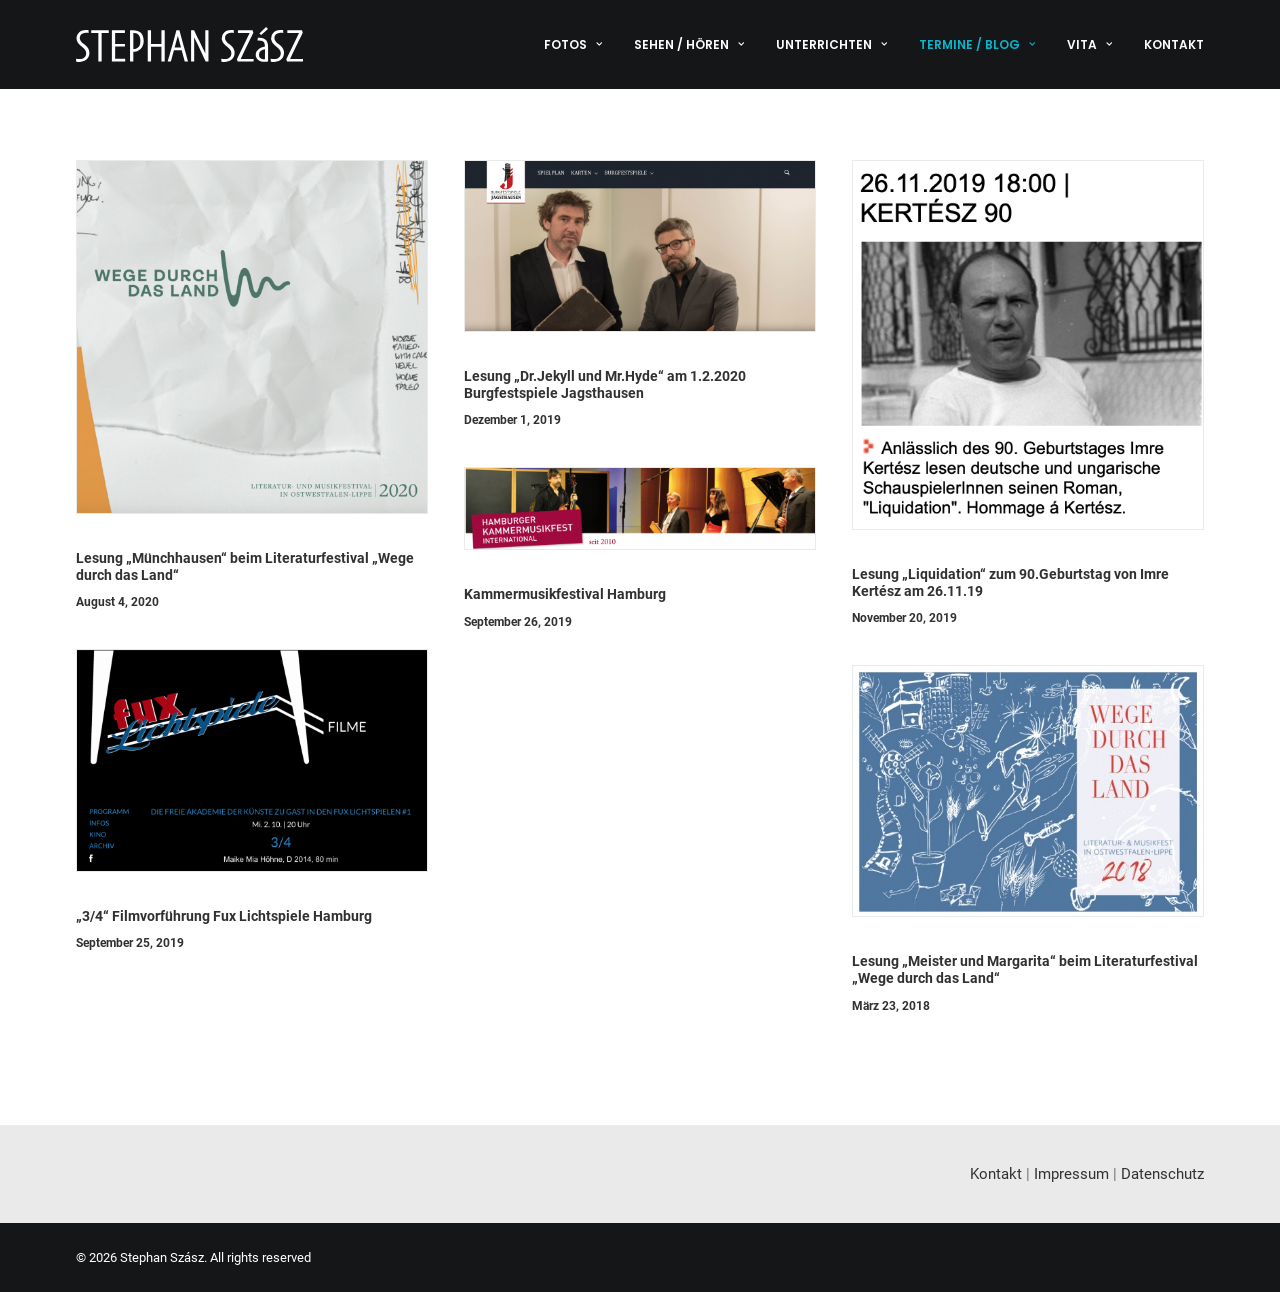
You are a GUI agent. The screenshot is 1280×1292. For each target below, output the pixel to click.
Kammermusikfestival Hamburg (565, 594)
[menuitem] (580, 44)
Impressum (1071, 1174)
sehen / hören (689, 44)
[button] (252, 337)
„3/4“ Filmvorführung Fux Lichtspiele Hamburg (224, 916)
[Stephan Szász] (189, 44)
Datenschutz (1162, 1174)
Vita (1089, 44)
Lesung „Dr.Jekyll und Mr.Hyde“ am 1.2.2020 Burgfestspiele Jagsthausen (605, 384)
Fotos (573, 44)
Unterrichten (831, 44)
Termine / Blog (977, 44)
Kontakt (1174, 44)
